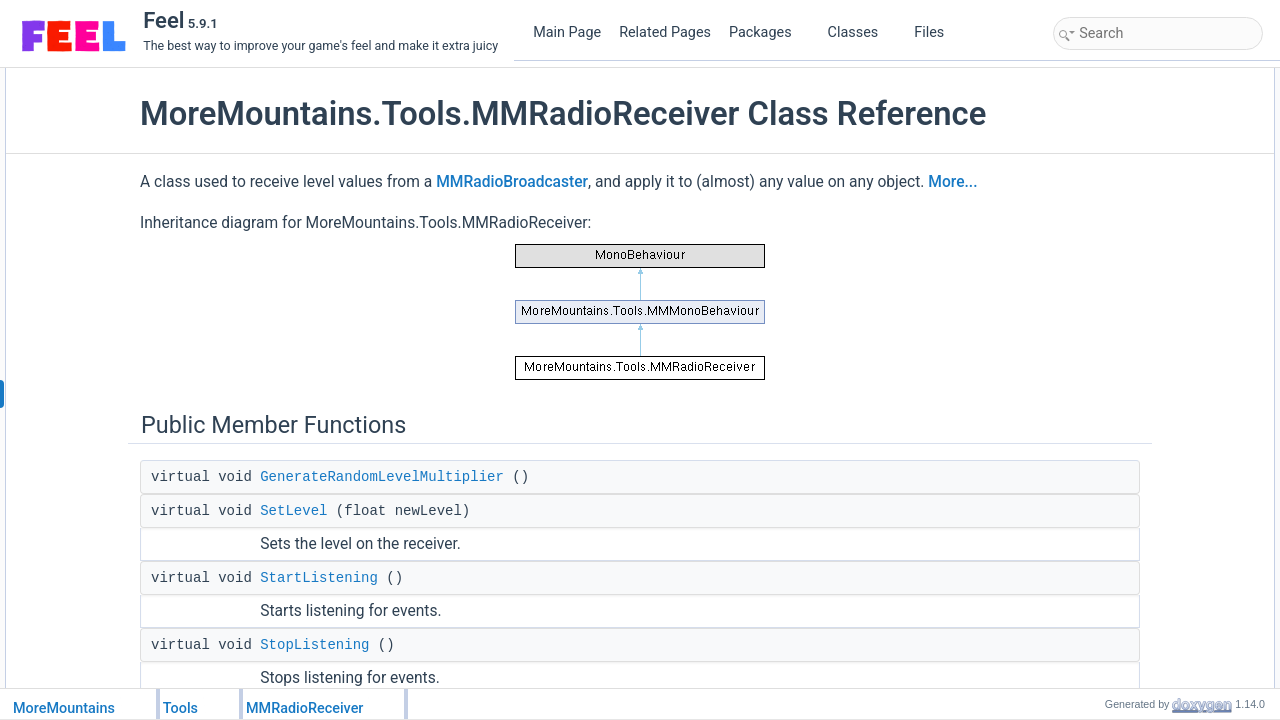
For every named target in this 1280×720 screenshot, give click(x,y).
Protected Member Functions (1136, 343)
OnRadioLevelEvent (1128, 387)
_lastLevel (1102, 497)
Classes (861, 32)
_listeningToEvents (1125, 453)
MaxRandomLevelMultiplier (1147, 321)
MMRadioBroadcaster (638, 220)
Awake (1093, 365)
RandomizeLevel (1119, 277)
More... (341, 247)
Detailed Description (1112, 519)
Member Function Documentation (1147, 541)
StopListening (1111, 167)
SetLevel (419, 576)
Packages (768, 32)
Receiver (1098, 211)
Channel (1097, 255)
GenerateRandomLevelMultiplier (508, 542)
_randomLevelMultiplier (1137, 475)
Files (936, 32)
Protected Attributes (1111, 431)
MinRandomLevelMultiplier (1145, 299)
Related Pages (665, 32)
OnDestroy (1103, 409)
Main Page (567, 32)
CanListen (1102, 233)
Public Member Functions (1126, 79)
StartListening (445, 643)
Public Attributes (1102, 189)
